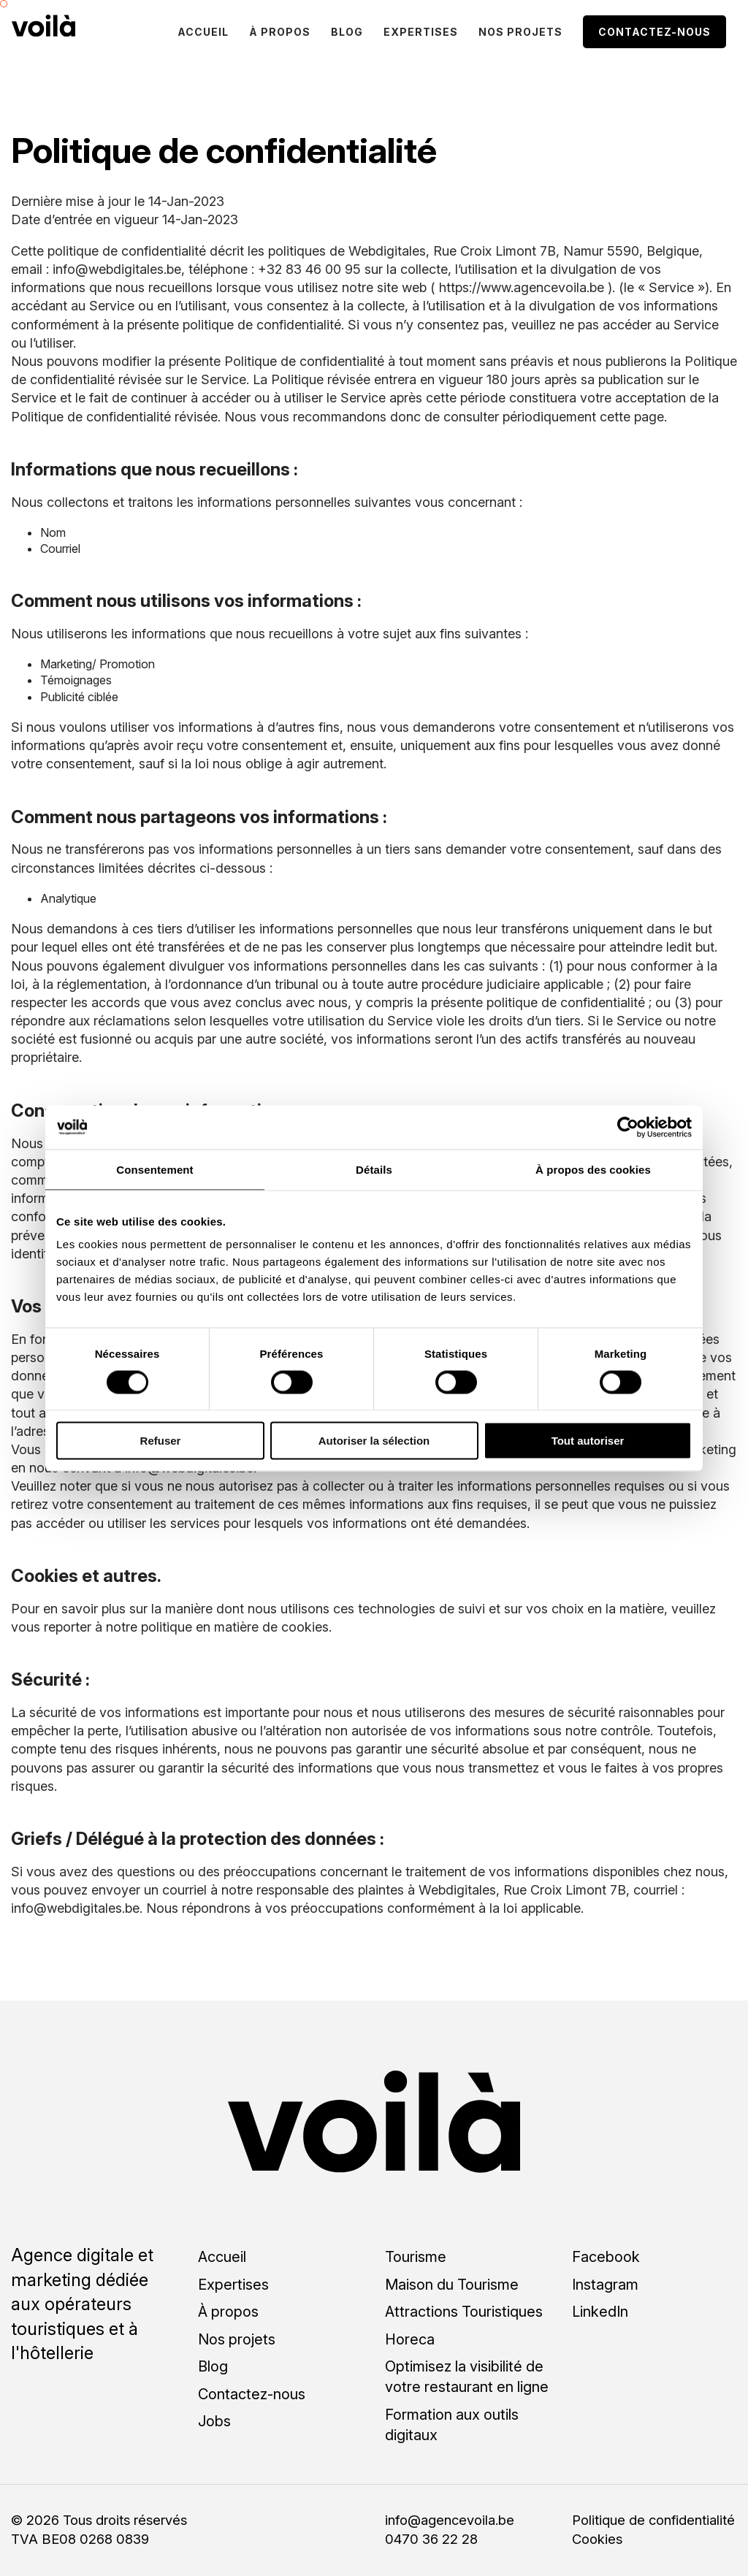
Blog (347, 32)
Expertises (420, 32)
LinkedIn (600, 2311)
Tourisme (415, 2257)
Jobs (214, 2421)
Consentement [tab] (154, 1169)
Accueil (203, 32)
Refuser (160, 1440)
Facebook (606, 2257)
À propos (279, 32)
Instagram (605, 2284)
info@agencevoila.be (449, 2520)
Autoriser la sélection (374, 1440)
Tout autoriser (588, 1440)
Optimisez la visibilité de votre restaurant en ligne (467, 2377)
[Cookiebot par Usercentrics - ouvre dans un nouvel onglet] (628, 1127)
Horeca (410, 2339)
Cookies (597, 2539)
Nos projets (520, 32)
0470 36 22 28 (431, 2539)
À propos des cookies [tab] (593, 1169)
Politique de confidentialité (653, 2520)
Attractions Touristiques (464, 2311)
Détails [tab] (374, 1169)
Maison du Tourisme (452, 2284)
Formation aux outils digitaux (452, 2425)
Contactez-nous (654, 32)
